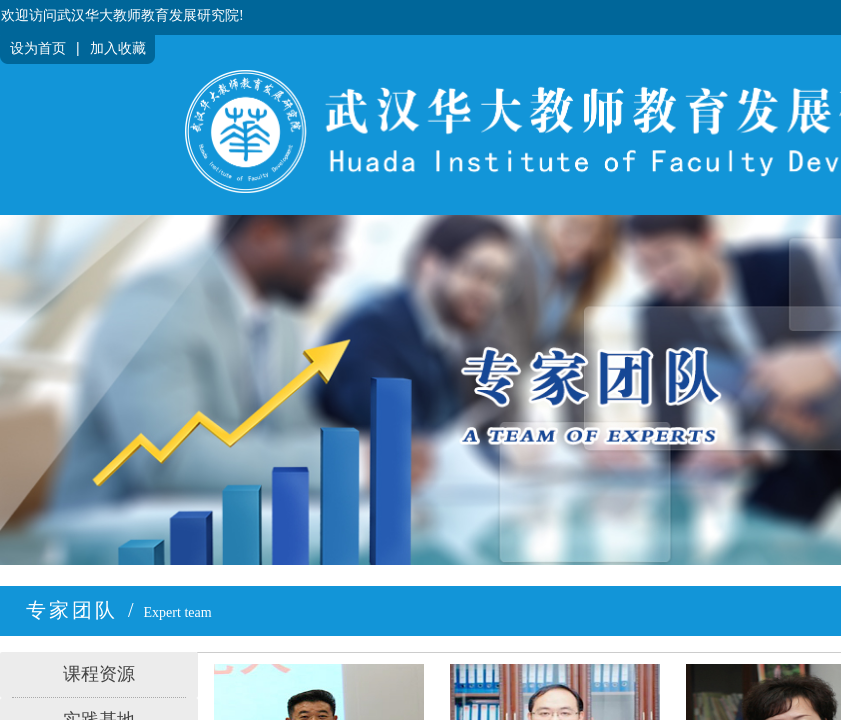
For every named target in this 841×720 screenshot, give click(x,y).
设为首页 (38, 48)
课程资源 (99, 674)
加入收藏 (118, 48)
